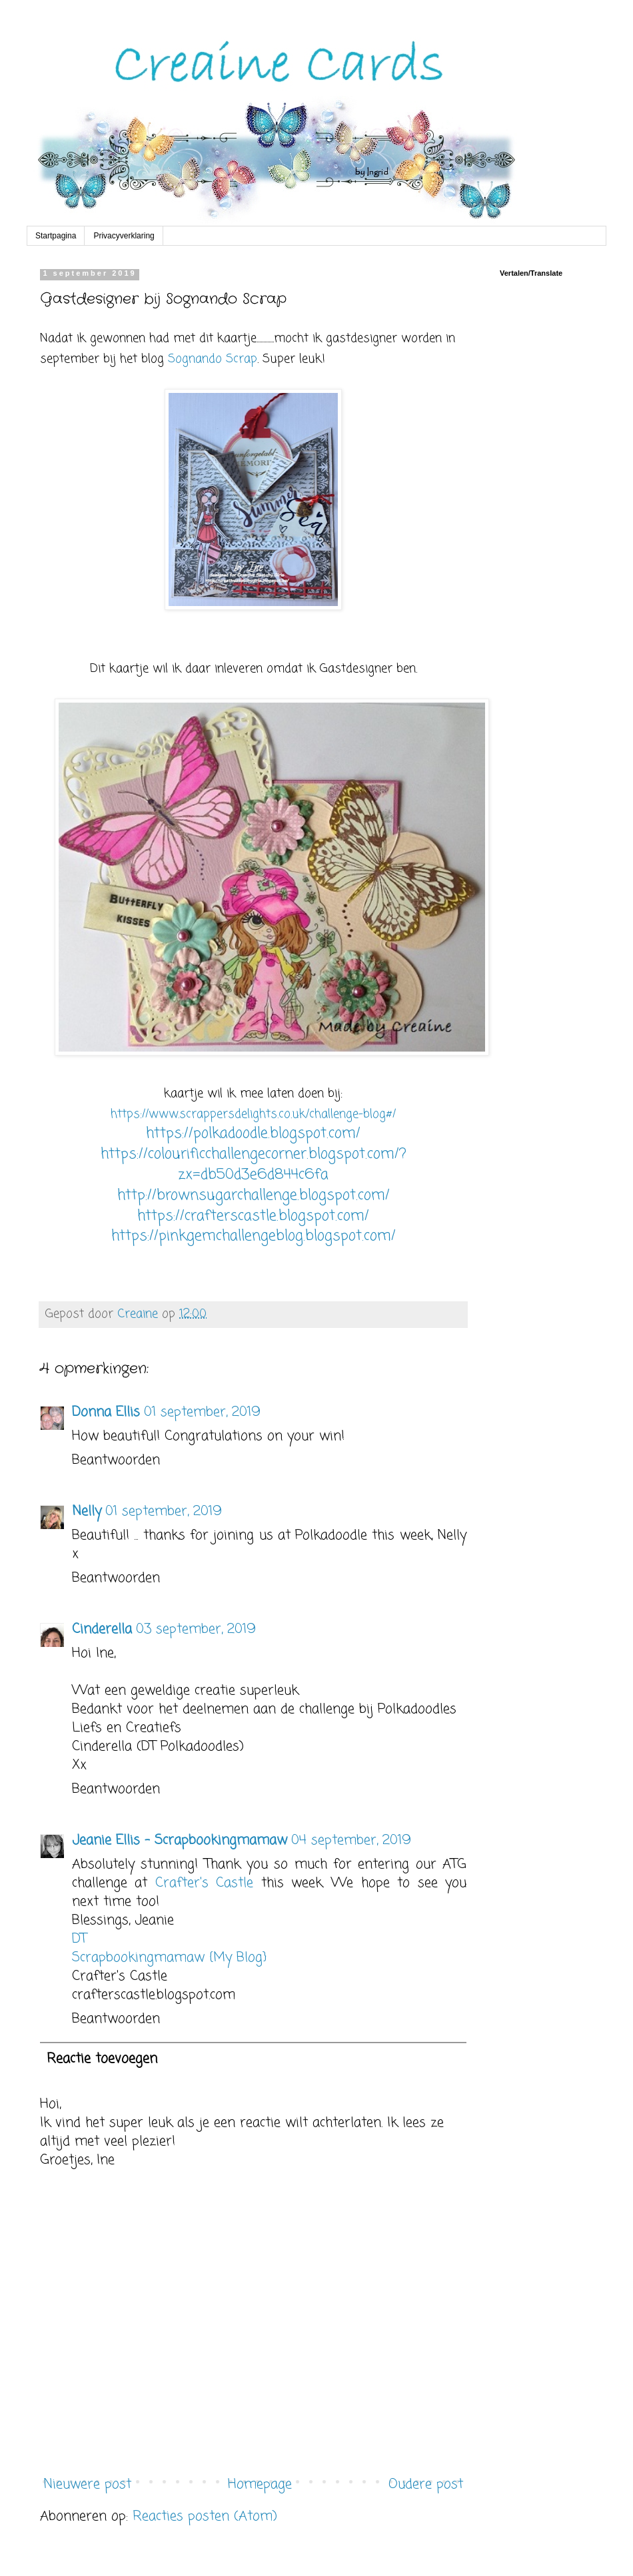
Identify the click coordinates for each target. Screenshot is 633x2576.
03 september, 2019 (196, 1629)
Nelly (86, 1511)
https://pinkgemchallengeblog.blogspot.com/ (253, 1236)
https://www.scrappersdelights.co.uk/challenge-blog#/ (253, 1114)
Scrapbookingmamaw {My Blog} (169, 1957)
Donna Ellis (106, 1412)
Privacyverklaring (123, 235)
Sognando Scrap (212, 359)
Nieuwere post (87, 2484)
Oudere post (425, 2484)
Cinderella (102, 1629)
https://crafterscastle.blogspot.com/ (253, 1216)
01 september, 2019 (202, 1412)
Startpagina (55, 235)
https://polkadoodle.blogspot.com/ (253, 1133)
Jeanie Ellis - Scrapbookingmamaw (179, 1840)
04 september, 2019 (351, 1840)
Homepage (260, 2484)
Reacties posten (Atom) (205, 2516)
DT (79, 1939)
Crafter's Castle (204, 1883)
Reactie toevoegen (102, 2059)
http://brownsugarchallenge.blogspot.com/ (253, 1195)
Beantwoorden (116, 1460)
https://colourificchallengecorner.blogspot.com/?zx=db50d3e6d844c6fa (253, 1164)
